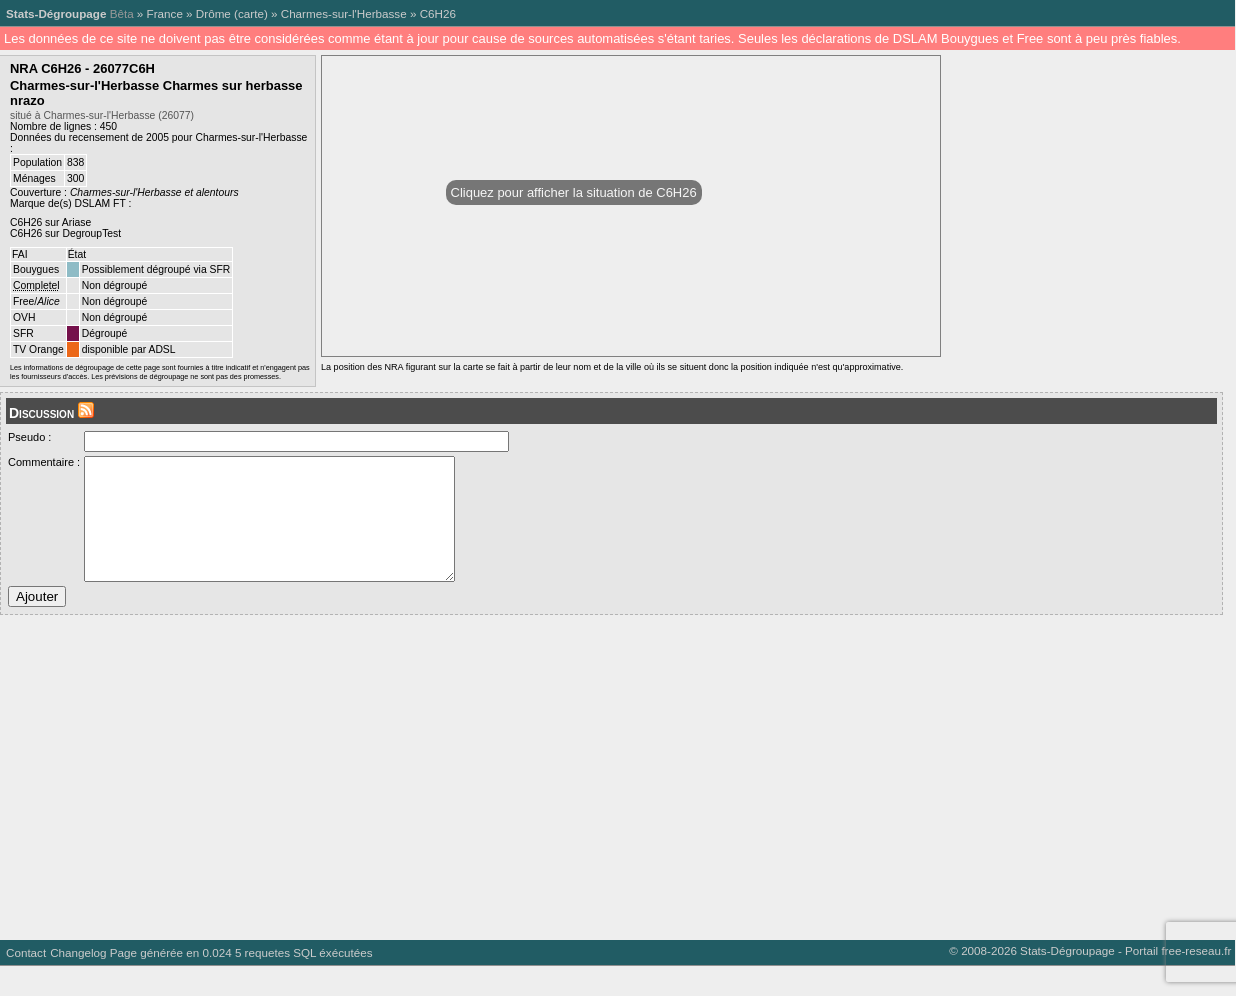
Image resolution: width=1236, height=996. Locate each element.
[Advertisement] (600, 800)
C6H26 (438, 13)
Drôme (213, 13)
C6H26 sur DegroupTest (65, 233)
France (165, 13)
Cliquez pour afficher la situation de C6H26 (574, 192)
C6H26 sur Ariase (50, 222)
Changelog (78, 982)
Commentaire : (44, 462)
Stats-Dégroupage (56, 13)
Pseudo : (29, 437)
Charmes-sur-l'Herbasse (344, 13)
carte (251, 13)
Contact (26, 982)
